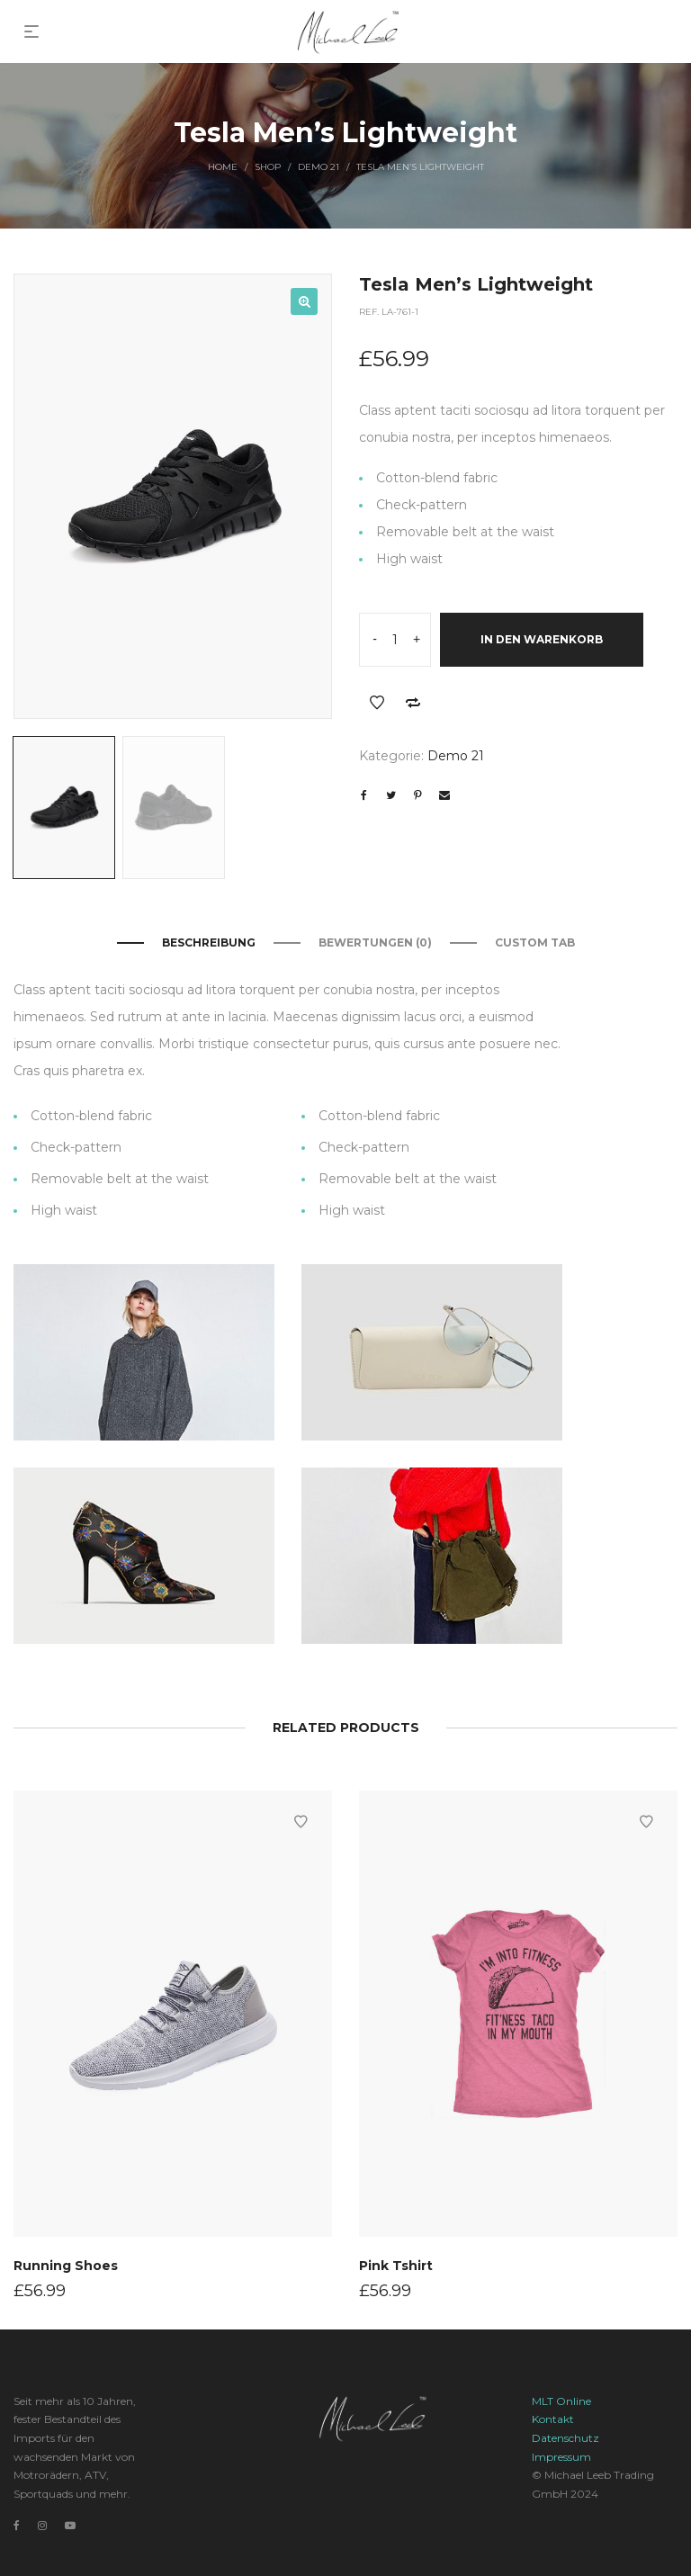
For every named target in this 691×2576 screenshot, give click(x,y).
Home (223, 167)
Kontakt (553, 2419)
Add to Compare (413, 703)
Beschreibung (209, 942)
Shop (268, 167)
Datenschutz (565, 2438)
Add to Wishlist (377, 703)
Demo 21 (318, 167)
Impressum (561, 2457)
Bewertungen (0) (375, 942)
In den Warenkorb (541, 639)
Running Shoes (66, 2265)
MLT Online (561, 2401)
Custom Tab (535, 942)
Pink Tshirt (397, 2265)
